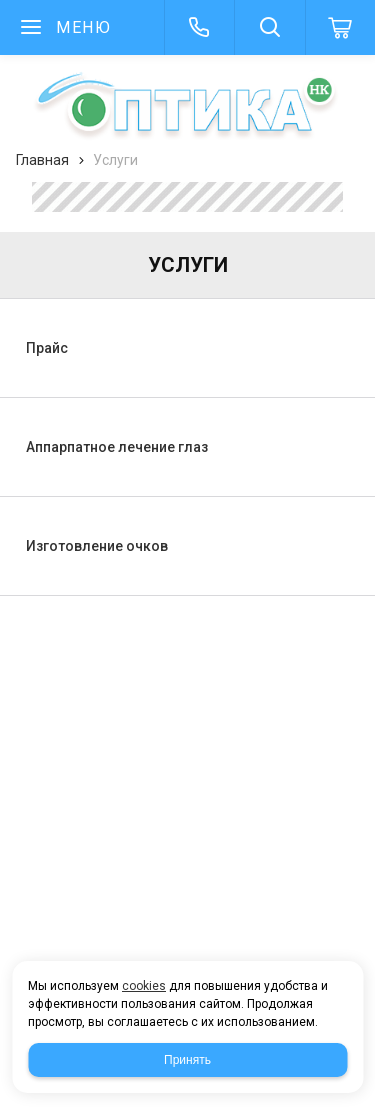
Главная (42, 160)
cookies (144, 986)
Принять (187, 1060)
